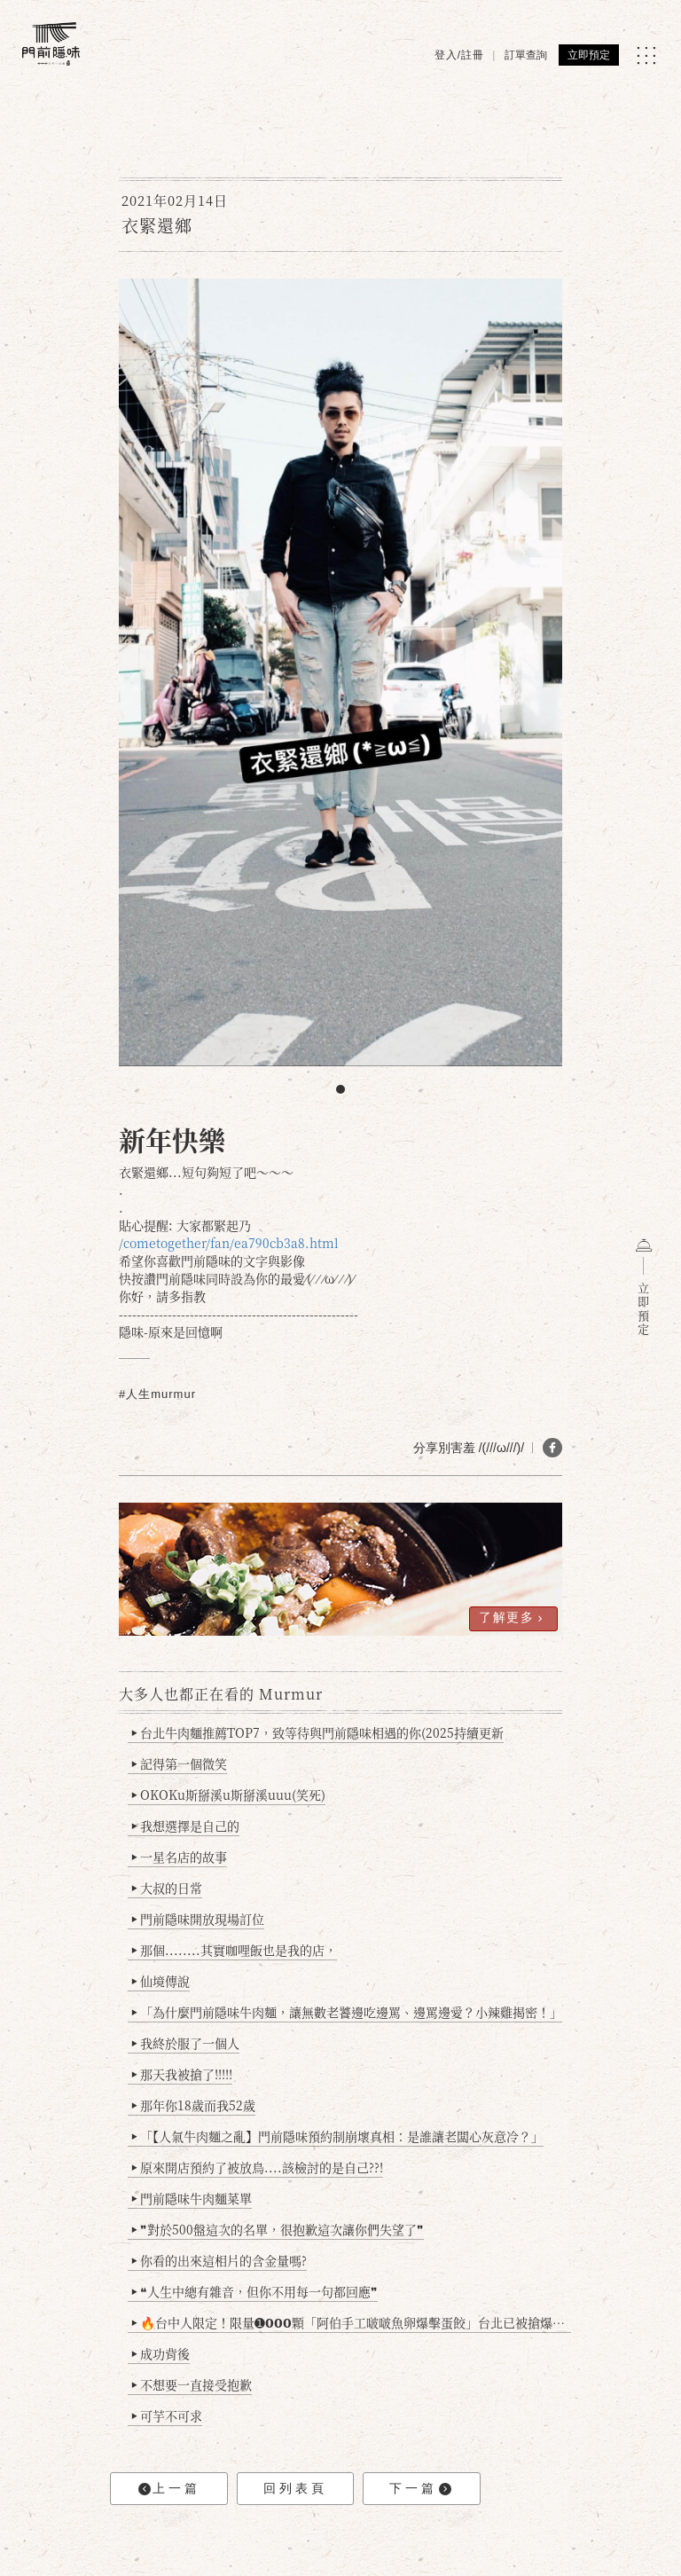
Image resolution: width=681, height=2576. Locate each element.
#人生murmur (157, 1394)
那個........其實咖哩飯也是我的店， (234, 1950)
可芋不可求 (167, 2415)
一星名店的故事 (179, 1856)
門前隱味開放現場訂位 (198, 1919)
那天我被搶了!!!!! (182, 2074)
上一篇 (169, 2488)
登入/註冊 (459, 55)
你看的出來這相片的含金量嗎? (219, 2260)
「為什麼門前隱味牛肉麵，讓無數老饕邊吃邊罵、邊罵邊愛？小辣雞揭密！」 (347, 2012)
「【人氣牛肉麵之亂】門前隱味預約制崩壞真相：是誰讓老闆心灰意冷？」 (337, 2136)
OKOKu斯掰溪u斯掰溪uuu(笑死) (228, 1794)
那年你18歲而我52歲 (193, 2105)
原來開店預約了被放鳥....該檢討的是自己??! (257, 2167)
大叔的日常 (167, 1888)
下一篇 (420, 2488)
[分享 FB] (552, 1447)
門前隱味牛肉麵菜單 (192, 2198)
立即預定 (589, 55)
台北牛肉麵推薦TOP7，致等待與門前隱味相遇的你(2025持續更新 (318, 1732)
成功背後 (161, 2353)
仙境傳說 (161, 1981)
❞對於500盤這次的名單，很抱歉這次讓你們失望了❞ (278, 2229)
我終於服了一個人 (185, 2043)
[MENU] (646, 55)
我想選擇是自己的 (185, 1825)
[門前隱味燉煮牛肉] (51, 44)
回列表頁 (295, 2488)
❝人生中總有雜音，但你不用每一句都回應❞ (255, 2291)
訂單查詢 (526, 55)
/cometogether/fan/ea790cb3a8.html (229, 1243)
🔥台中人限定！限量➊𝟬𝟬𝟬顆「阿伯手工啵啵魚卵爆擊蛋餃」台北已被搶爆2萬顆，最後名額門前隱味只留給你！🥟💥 (351, 2322)
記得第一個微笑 (179, 1763)
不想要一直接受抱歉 (192, 2384)
